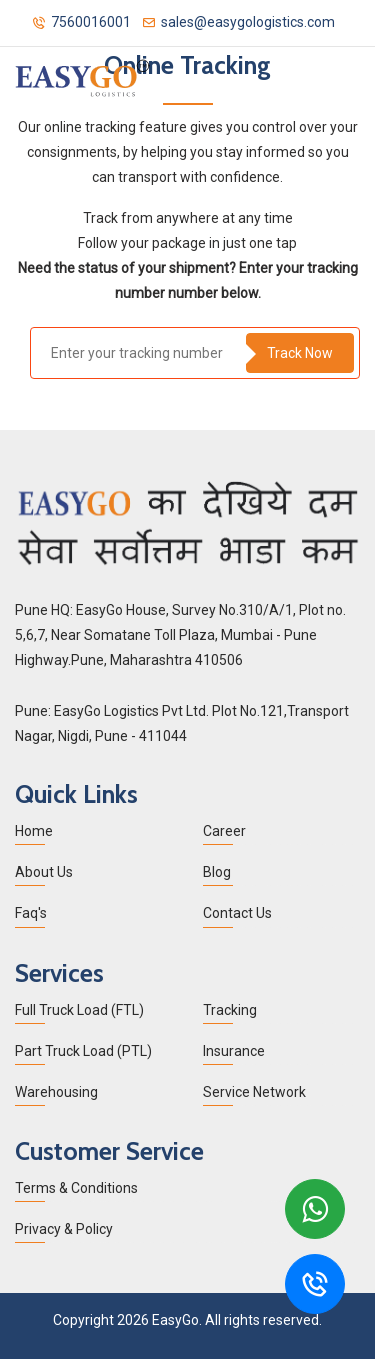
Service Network (254, 1092)
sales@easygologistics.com (238, 21)
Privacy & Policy (64, 1229)
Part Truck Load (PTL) (83, 1051)
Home (34, 831)
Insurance (234, 1051)
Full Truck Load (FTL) (79, 1010)
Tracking (230, 1010)
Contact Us (237, 913)
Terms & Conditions (76, 1188)
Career (224, 831)
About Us (44, 872)
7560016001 (81, 21)
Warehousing (56, 1092)
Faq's (31, 913)
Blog (217, 872)
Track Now (300, 353)
